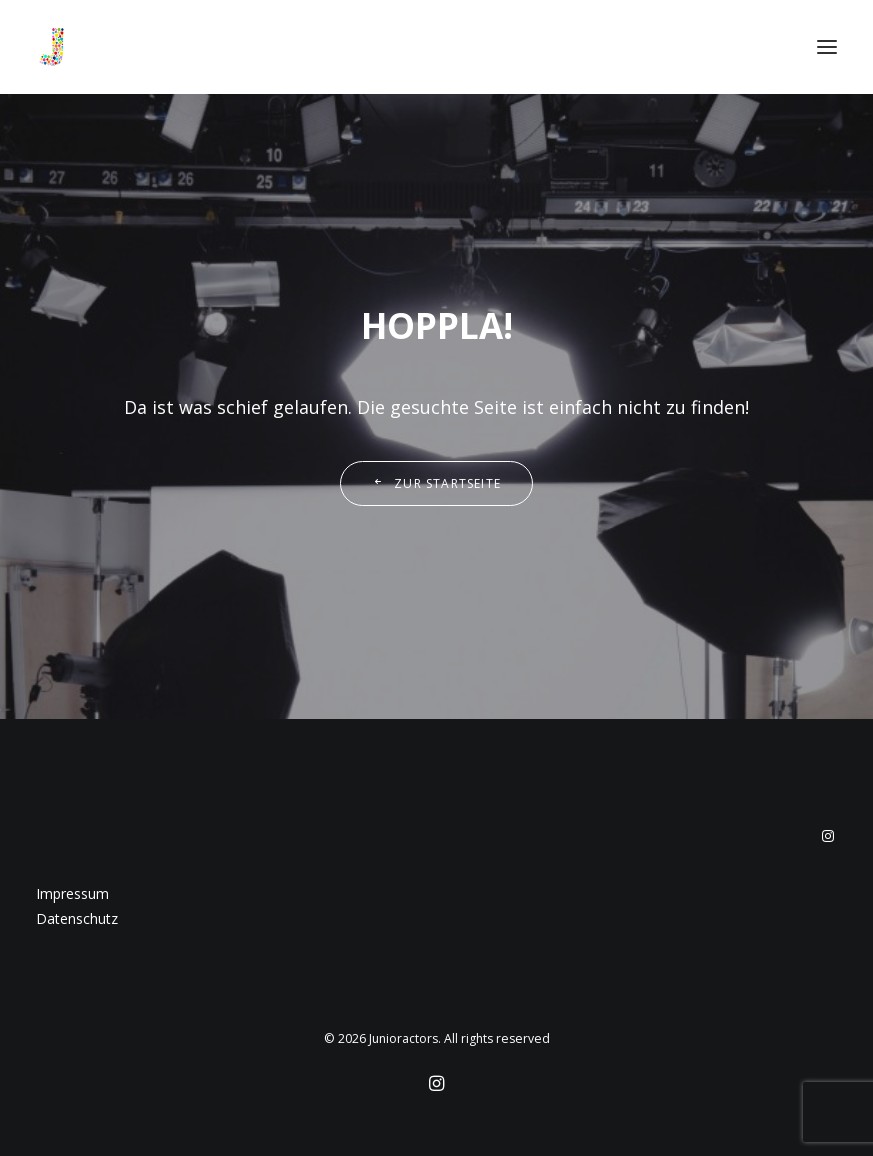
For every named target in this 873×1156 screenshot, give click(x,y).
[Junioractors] (52, 47)
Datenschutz (77, 918)
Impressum (72, 893)
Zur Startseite (436, 483)
